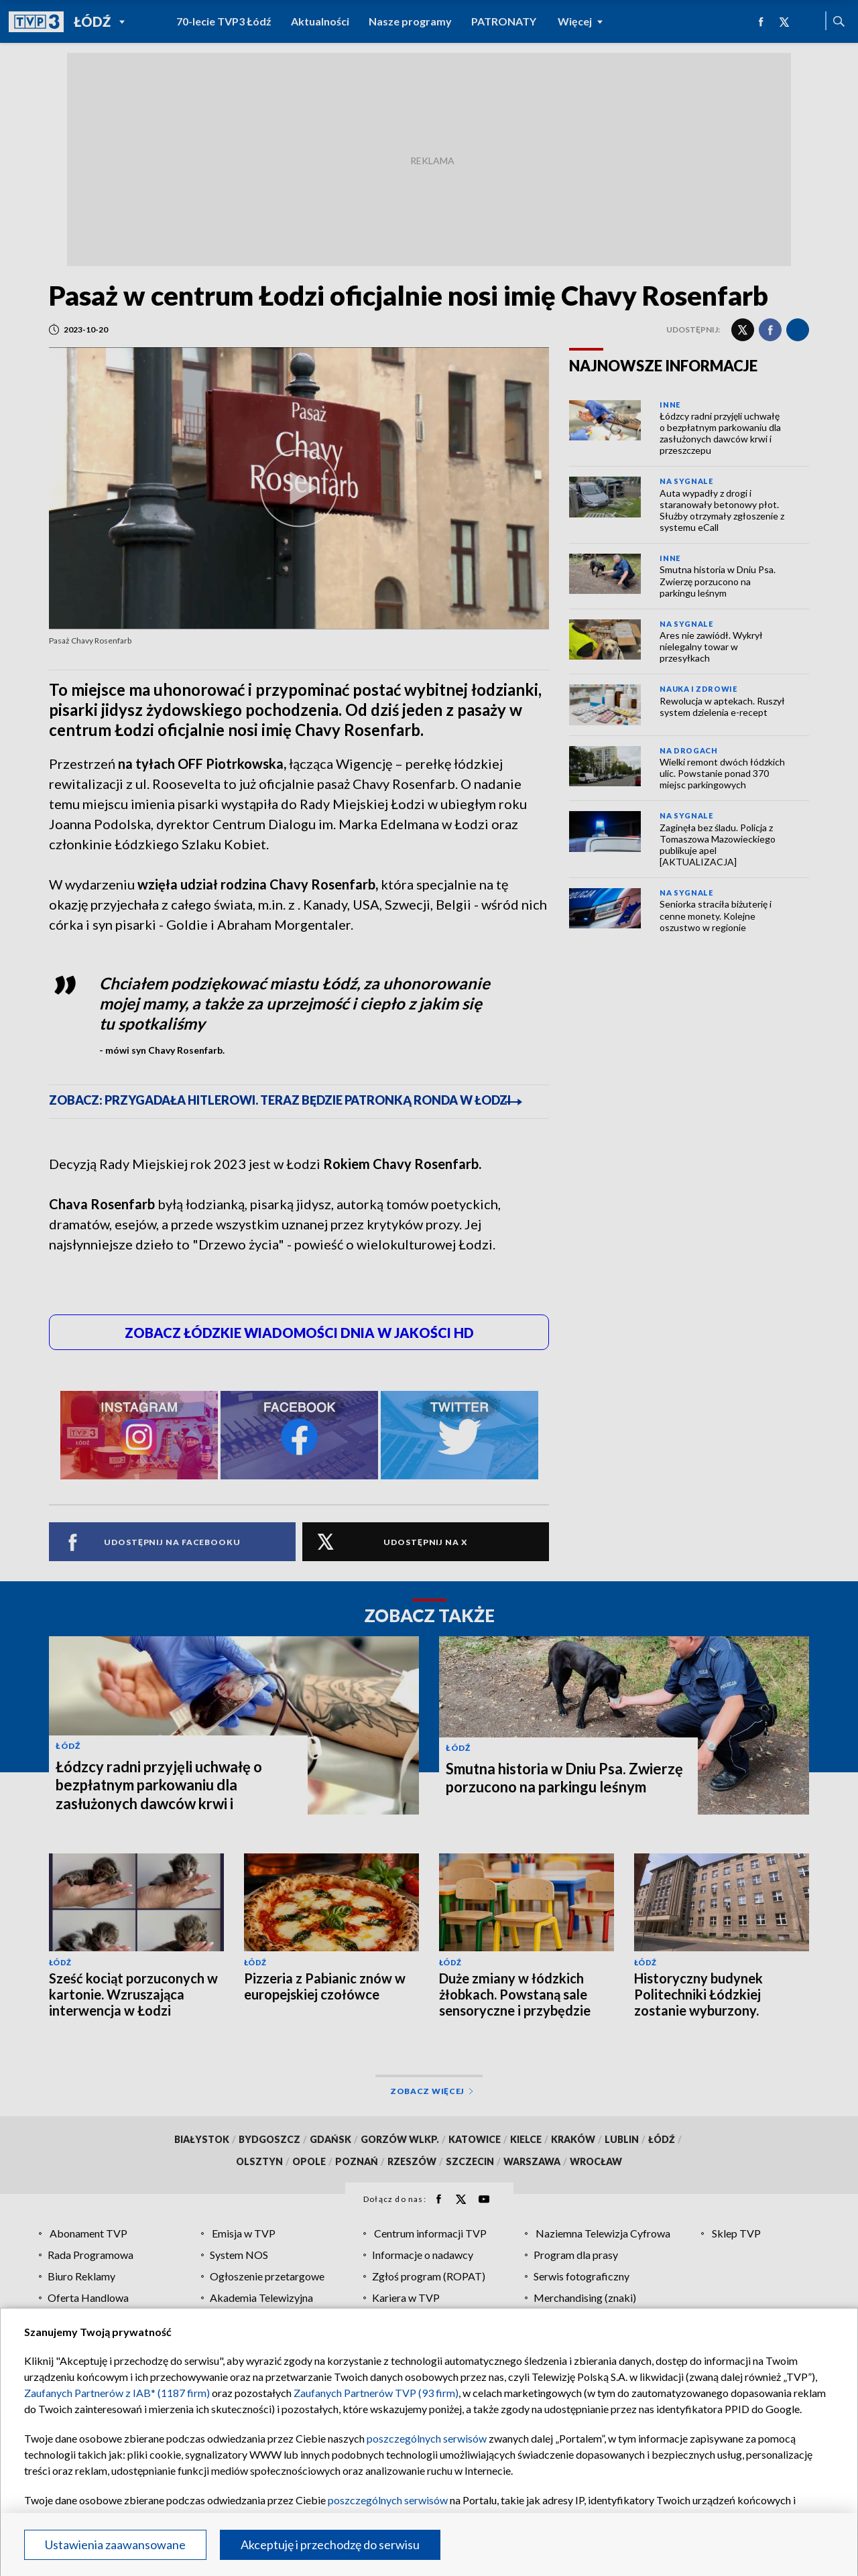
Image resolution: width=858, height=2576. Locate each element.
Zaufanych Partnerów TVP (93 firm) (376, 2392)
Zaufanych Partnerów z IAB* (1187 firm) (117, 2392)
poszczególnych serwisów (427, 2438)
